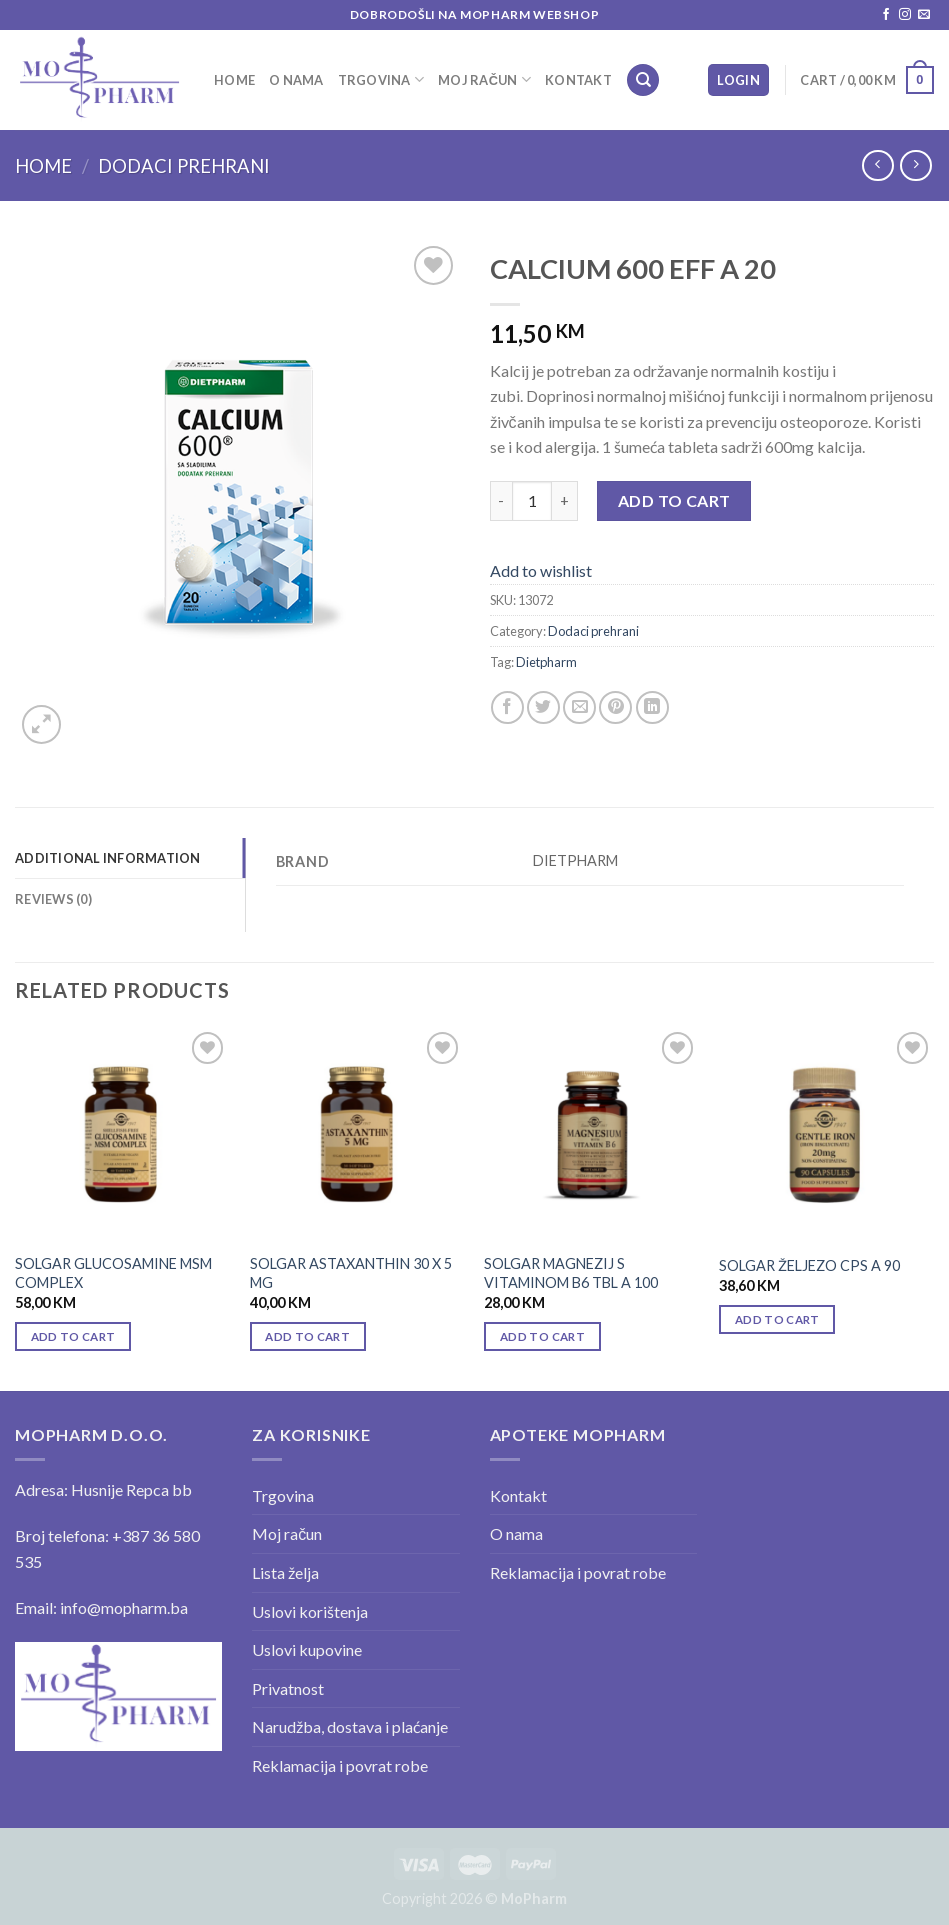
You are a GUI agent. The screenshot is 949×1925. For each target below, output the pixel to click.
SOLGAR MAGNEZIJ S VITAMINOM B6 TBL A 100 (571, 1273)
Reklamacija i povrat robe (340, 1765)
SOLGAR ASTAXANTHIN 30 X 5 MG (351, 1273)
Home (234, 80)
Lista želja (285, 1572)
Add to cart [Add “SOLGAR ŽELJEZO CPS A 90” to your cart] (777, 1319)
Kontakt (578, 80)
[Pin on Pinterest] (615, 707)
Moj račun (484, 79)
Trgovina (381, 79)
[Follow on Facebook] (886, 15)
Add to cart (674, 500)
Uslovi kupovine (307, 1649)
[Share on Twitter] (543, 707)
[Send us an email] (924, 15)
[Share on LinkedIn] (652, 707)
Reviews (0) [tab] (53, 899)
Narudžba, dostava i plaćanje (350, 1726)
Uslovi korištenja (310, 1611)
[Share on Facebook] (507, 707)
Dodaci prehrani (184, 166)
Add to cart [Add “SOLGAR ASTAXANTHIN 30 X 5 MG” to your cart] (307, 1336)
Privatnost (288, 1688)
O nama (296, 80)
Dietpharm (546, 662)
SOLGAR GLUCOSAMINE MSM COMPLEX (113, 1273)
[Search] (643, 80)
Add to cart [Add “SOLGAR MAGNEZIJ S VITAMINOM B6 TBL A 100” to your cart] (542, 1336)
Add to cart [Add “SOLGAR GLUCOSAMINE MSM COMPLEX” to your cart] (73, 1336)
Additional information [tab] (108, 858)
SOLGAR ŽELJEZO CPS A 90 (809, 1265)
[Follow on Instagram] (905, 15)
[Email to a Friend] (579, 707)
